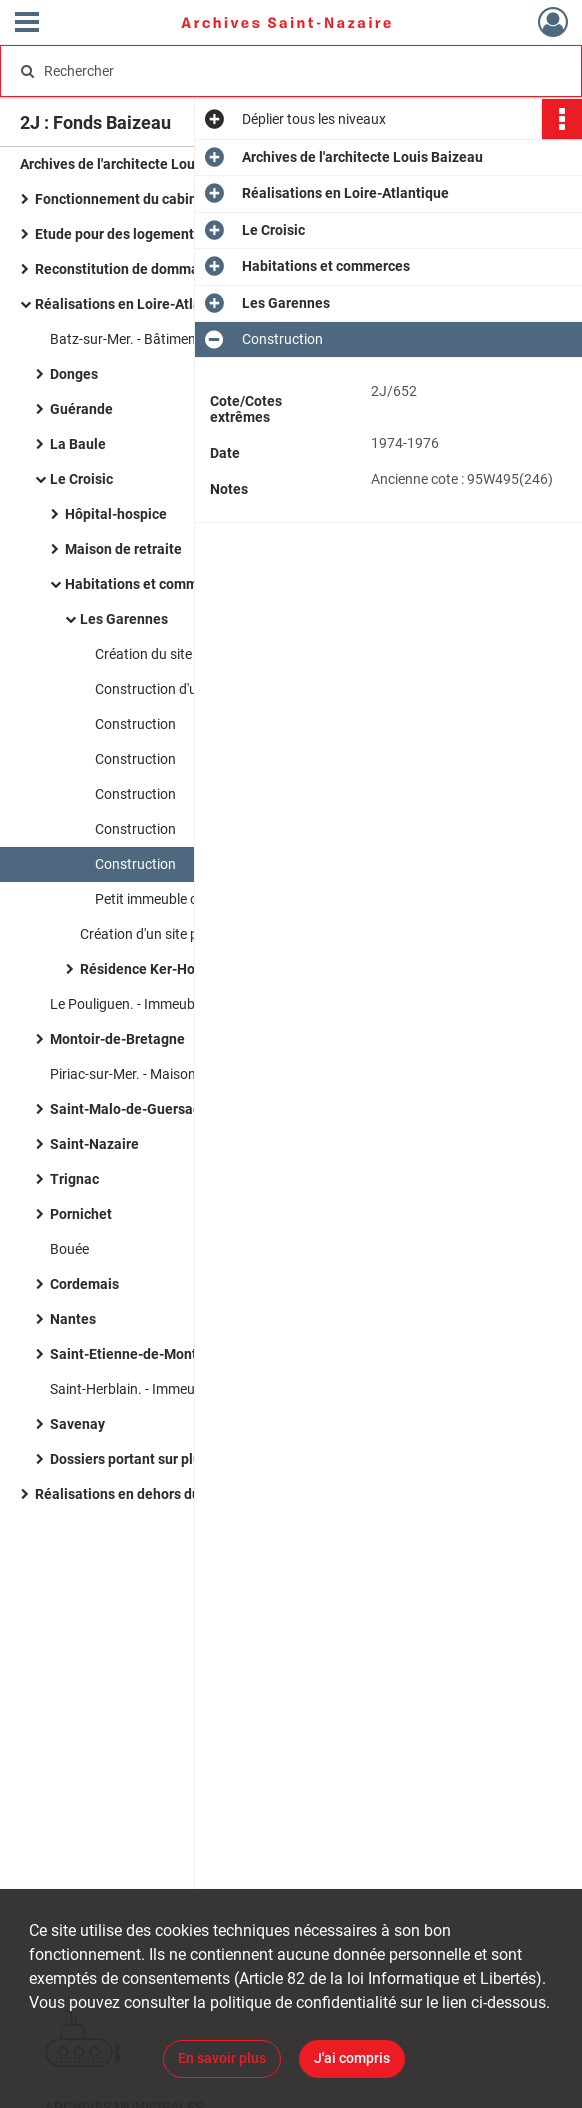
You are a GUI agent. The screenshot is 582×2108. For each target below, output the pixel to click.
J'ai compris (352, 2058)
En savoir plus (222, 2058)
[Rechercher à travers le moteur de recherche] (273, 71)
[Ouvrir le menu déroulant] (27, 24)
